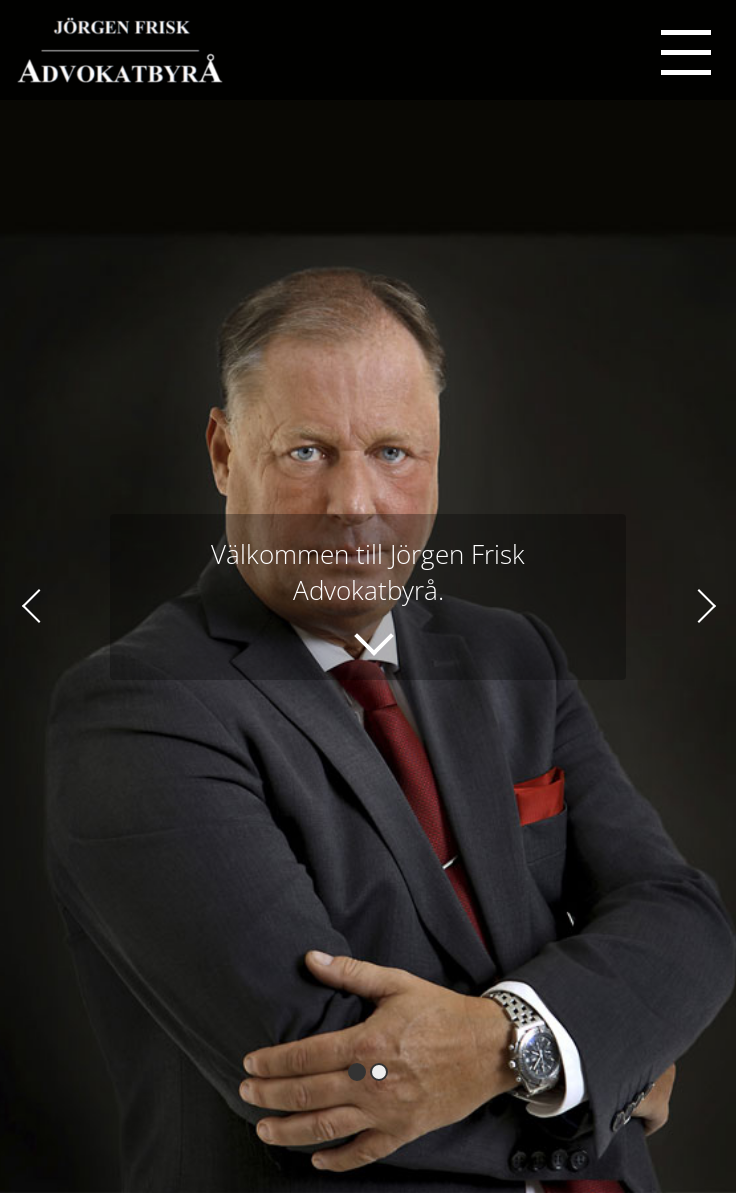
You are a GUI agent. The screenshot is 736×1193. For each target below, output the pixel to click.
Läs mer (354, 630)
